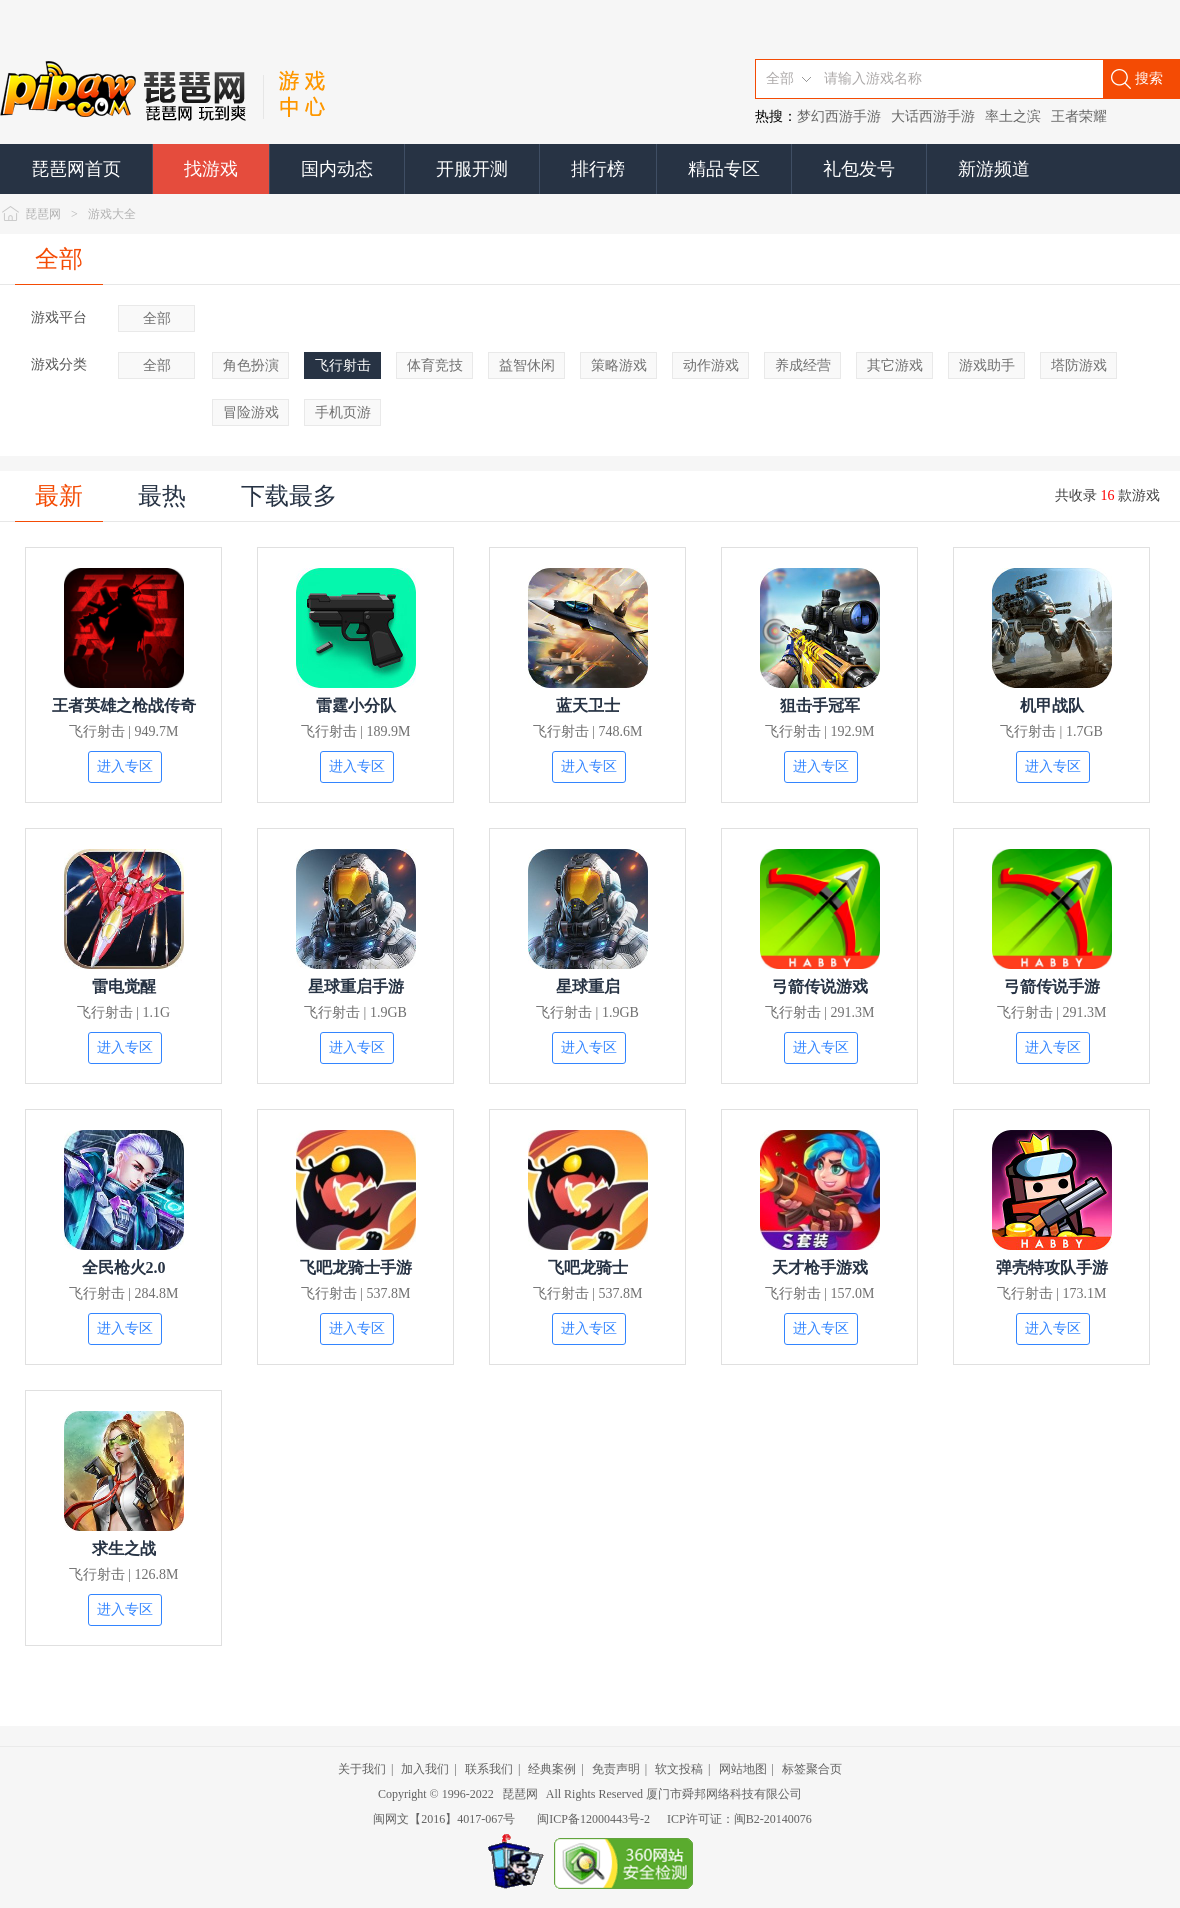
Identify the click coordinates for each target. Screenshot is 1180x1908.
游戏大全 (112, 214)
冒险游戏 (251, 412)
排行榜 (598, 169)
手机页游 (343, 412)
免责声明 (616, 1769)
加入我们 (425, 1769)
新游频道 (994, 169)
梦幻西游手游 (839, 116)
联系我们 (489, 1769)
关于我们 (362, 1769)
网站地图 (743, 1769)
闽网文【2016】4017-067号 (444, 1819)
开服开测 (472, 169)
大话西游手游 (933, 116)
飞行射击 (343, 365)
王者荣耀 (1079, 116)
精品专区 (724, 169)
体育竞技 (435, 365)
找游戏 (211, 169)
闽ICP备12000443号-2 (593, 1819)
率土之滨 (1013, 116)
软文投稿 (679, 1769)
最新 (59, 496)
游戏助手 (987, 365)
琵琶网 (43, 214)
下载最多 (289, 496)
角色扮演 (251, 365)
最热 (162, 496)
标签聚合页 (812, 1769)
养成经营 (803, 365)
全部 (59, 259)
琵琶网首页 (76, 169)
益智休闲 (527, 365)
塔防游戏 (1079, 365)
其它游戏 (895, 365)
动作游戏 (711, 365)
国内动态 (337, 169)
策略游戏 (619, 365)
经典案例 (552, 1769)
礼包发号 (859, 169)
